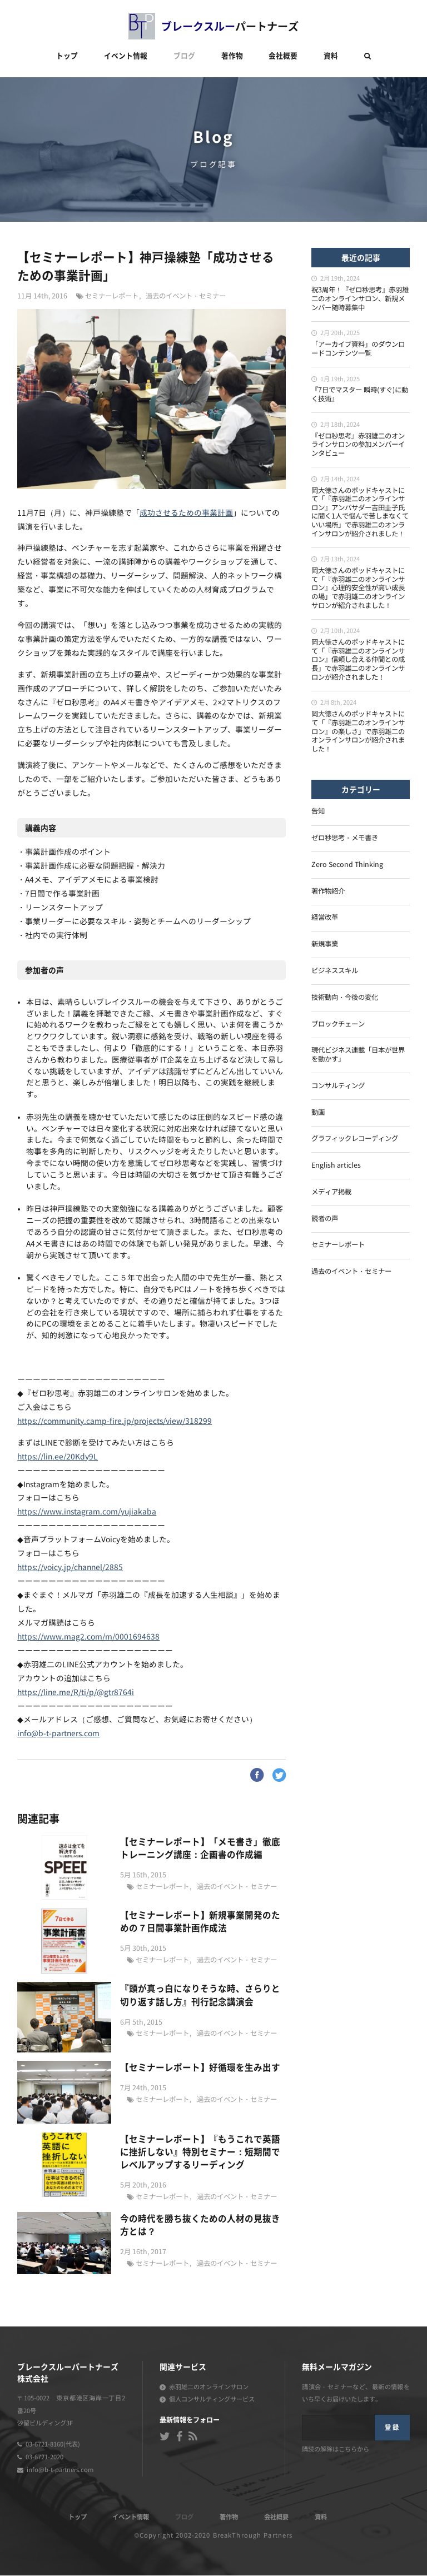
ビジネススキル (334, 971)
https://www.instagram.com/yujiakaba (86, 1512)
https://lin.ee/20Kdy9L (57, 1457)
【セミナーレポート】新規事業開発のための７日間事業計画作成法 (200, 1922)
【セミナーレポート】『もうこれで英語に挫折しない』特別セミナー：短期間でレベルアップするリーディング (200, 2152)
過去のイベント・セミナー (186, 297)
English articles (336, 1166)
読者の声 (324, 1219)
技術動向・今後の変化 (344, 998)
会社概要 (283, 56)
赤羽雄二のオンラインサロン (209, 2387)
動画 (318, 1113)
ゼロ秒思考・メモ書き (344, 839)
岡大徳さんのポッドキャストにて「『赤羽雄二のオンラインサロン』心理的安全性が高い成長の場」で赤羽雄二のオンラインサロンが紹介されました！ (358, 588)
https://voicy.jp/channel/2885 (70, 1568)
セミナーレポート (111, 297)
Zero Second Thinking (347, 865)
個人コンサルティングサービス (212, 2400)
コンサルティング (338, 1086)
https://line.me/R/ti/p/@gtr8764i (75, 1693)
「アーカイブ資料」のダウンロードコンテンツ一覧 (358, 349)
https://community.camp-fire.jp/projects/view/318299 (114, 1422)
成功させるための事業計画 (186, 514)
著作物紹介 (328, 892)
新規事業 (324, 945)
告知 (318, 812)
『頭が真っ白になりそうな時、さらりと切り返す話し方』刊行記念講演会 (200, 1995)
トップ (67, 56)
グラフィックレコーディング (354, 1139)
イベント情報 (125, 56)
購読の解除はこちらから (335, 2450)
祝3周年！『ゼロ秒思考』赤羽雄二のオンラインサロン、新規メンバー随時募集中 (360, 299)
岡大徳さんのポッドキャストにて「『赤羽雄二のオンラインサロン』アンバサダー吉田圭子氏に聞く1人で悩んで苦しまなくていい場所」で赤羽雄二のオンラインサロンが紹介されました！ (360, 513)
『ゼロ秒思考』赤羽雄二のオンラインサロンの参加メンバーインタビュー (358, 445)
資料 (331, 56)
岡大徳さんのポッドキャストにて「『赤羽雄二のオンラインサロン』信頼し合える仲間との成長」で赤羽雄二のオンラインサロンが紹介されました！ (358, 660)
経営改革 (324, 918)
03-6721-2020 (44, 2458)
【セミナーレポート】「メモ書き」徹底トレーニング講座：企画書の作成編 (200, 1848)
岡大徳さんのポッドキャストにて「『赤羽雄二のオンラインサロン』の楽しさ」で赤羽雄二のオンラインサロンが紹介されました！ (358, 732)
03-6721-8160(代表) (53, 2445)
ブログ (184, 56)
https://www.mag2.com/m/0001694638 (88, 1637)
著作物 (232, 56)
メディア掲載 (331, 1193)
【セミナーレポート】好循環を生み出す (200, 2067)
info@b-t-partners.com (58, 1734)
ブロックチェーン (338, 1025)
